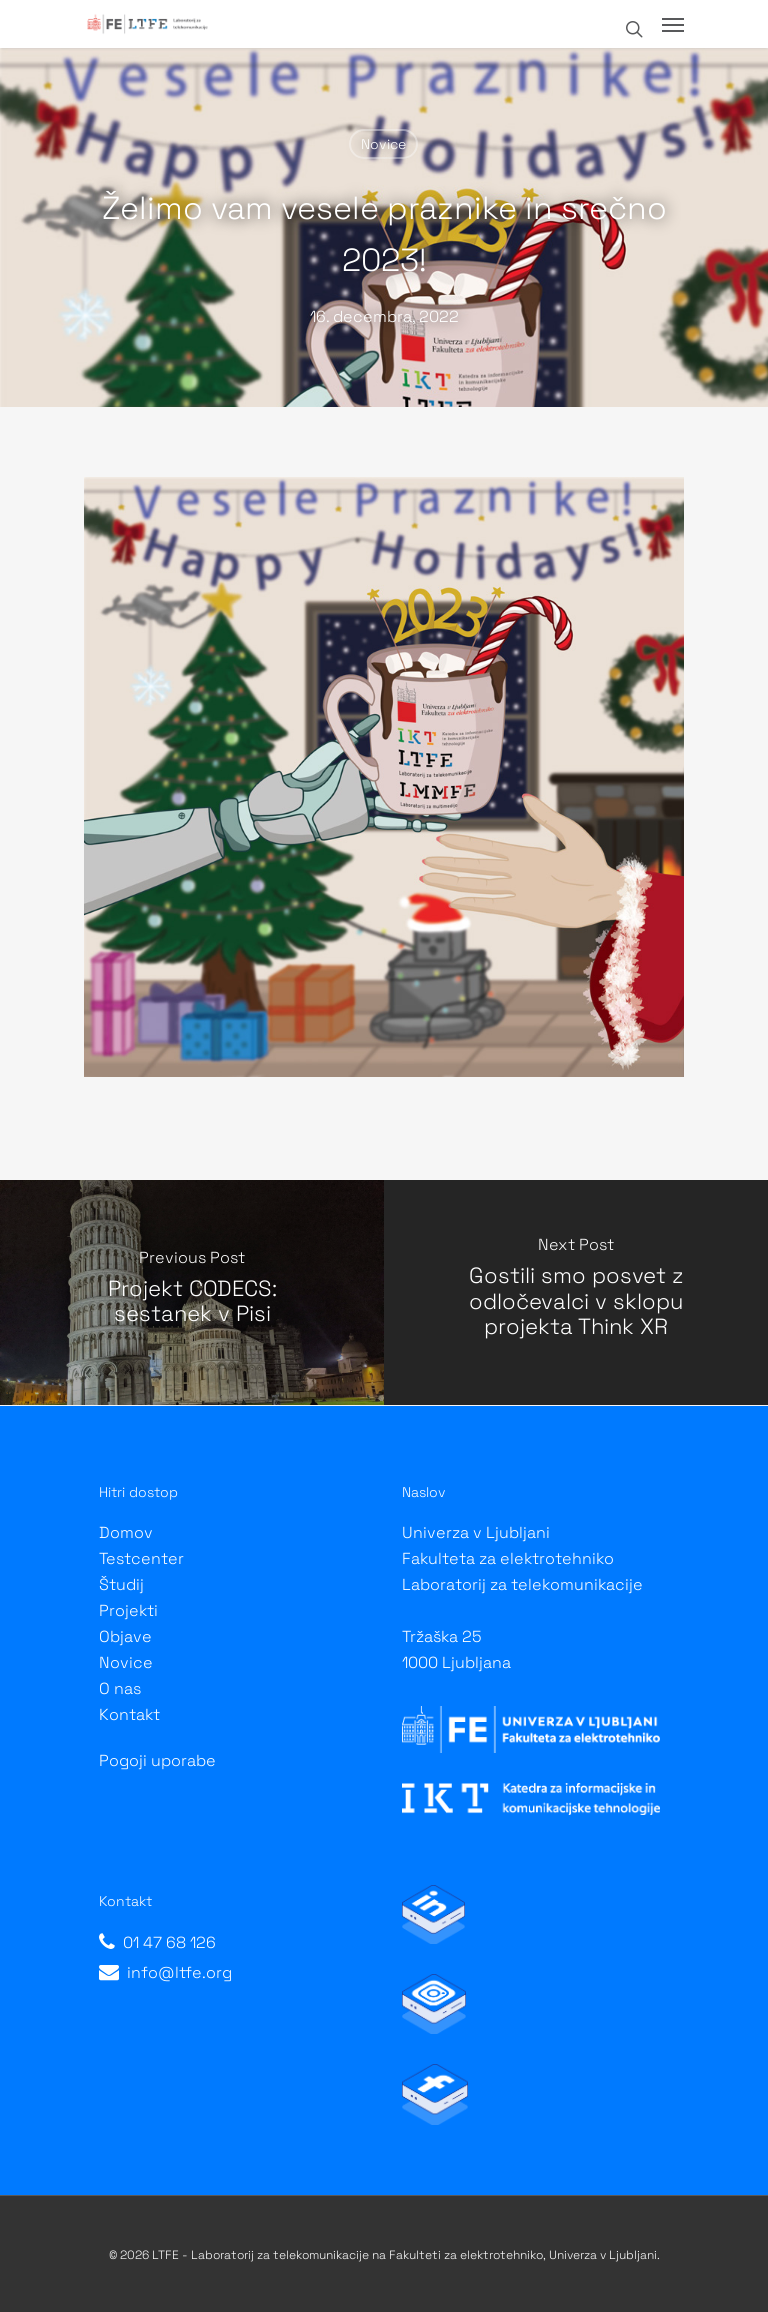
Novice (383, 144)
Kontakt (129, 1714)
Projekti (128, 1610)
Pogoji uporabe (157, 1760)
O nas (120, 1688)
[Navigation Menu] (673, 24)
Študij (121, 1584)
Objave (125, 1636)
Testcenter (141, 1558)
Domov (126, 1532)
